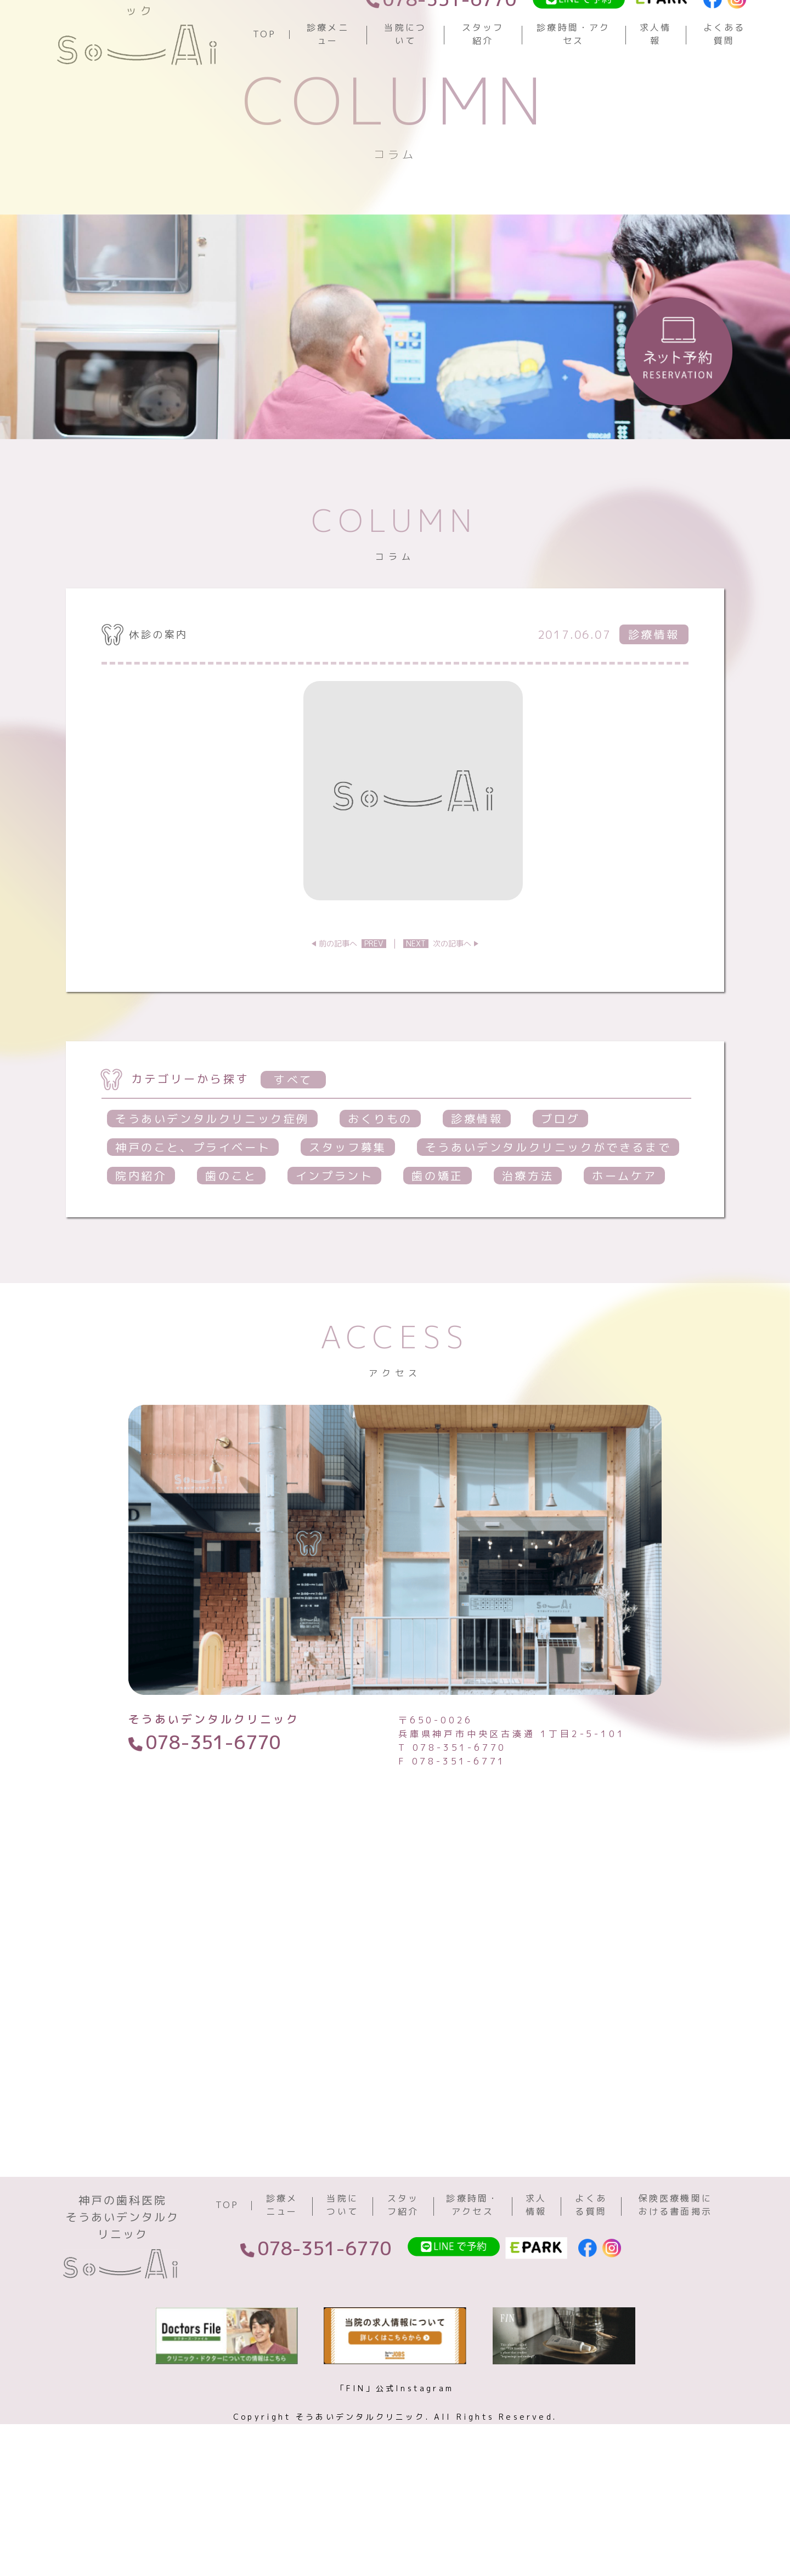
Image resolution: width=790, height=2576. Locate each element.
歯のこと (231, 1244)
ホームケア (624, 1244)
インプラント (335, 1244)
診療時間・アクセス (573, 68)
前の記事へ (352, 1012)
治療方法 (528, 1244)
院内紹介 (141, 1244)
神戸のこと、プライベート (192, 1216)
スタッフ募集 (348, 1216)
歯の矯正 (437, 1244)
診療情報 (477, 1187)
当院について (405, 68)
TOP (264, 69)
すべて (293, 1148)
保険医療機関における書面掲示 (675, 2303)
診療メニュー (328, 68)
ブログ (560, 1187)
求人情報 (656, 68)
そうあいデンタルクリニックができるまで (548, 1216)
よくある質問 (724, 68)
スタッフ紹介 (483, 68)
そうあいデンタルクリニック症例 (212, 1187)
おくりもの (380, 1187)
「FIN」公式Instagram (395, 2486)
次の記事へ (437, 1012)
